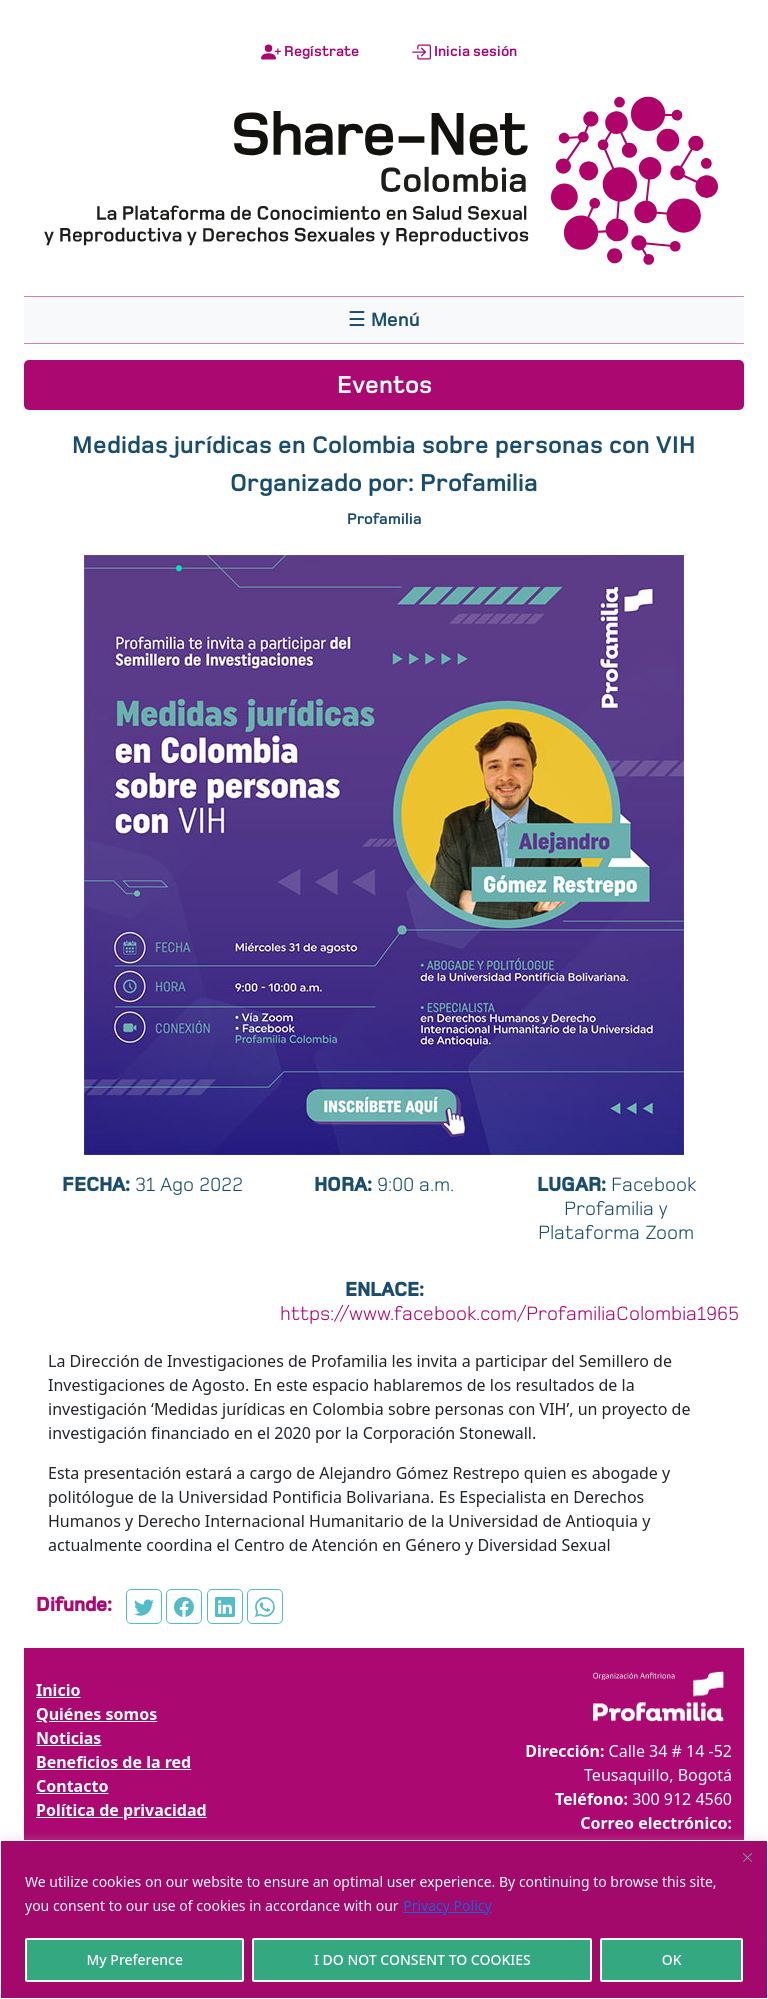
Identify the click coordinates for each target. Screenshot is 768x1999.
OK (672, 1959)
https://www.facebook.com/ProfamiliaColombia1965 (509, 1313)
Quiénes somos (96, 1714)
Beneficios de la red (113, 1762)
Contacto (72, 1786)
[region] (384, 1919)
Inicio (58, 1690)
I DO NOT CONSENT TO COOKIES (422, 1959)
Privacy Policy (447, 1905)
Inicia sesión (464, 52)
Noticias (68, 1738)
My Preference (134, 1959)
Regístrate (310, 52)
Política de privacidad (121, 1810)
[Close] (747, 1857)
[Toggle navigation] (384, 320)
